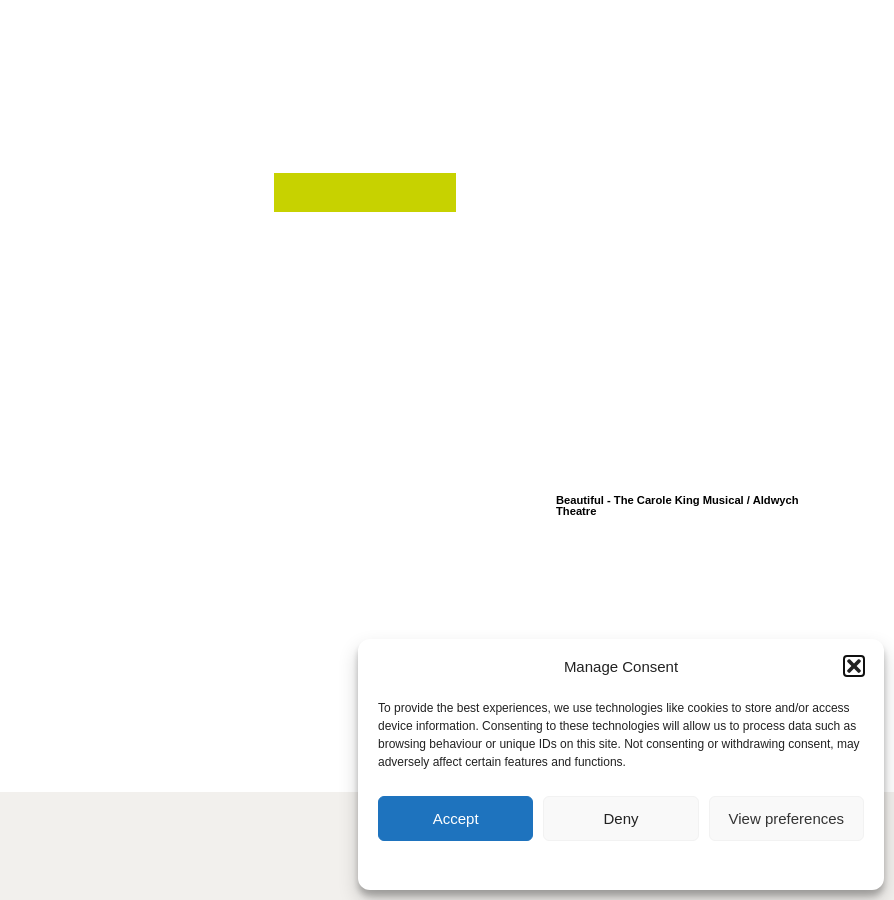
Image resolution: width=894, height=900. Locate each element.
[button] (854, 666)
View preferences (787, 818)
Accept (456, 818)
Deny (620, 818)
